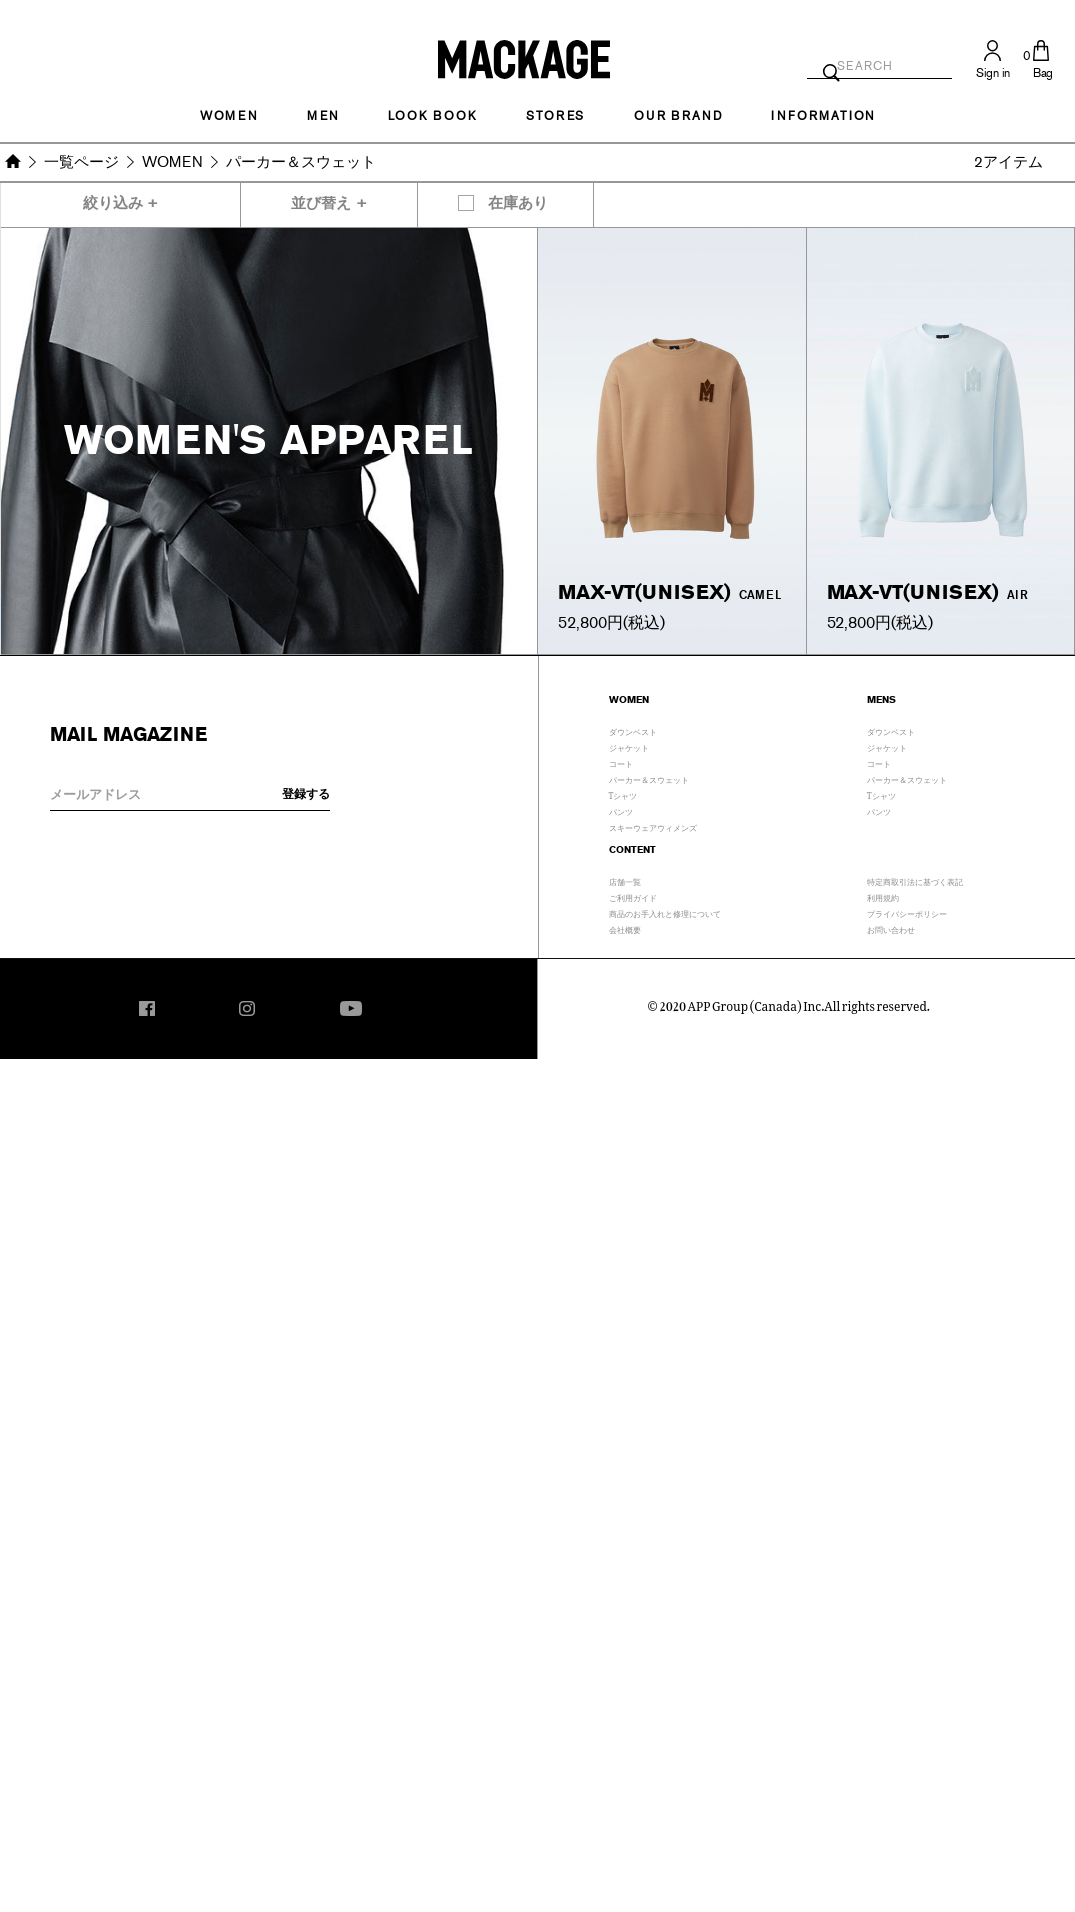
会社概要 (625, 928)
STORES (555, 116)
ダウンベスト (633, 730)
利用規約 (883, 896)
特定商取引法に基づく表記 (915, 880)
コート (621, 762)
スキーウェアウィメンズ (653, 826)
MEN (323, 116)
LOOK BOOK (432, 116)
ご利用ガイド (633, 896)
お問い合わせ (891, 928)
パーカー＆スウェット (649, 778)
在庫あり (518, 203)
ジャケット (629, 746)
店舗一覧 (625, 880)
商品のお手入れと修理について (665, 912)
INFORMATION (823, 116)
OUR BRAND (678, 116)
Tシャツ (623, 794)
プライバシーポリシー (907, 912)
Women (229, 116)
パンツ (621, 810)
